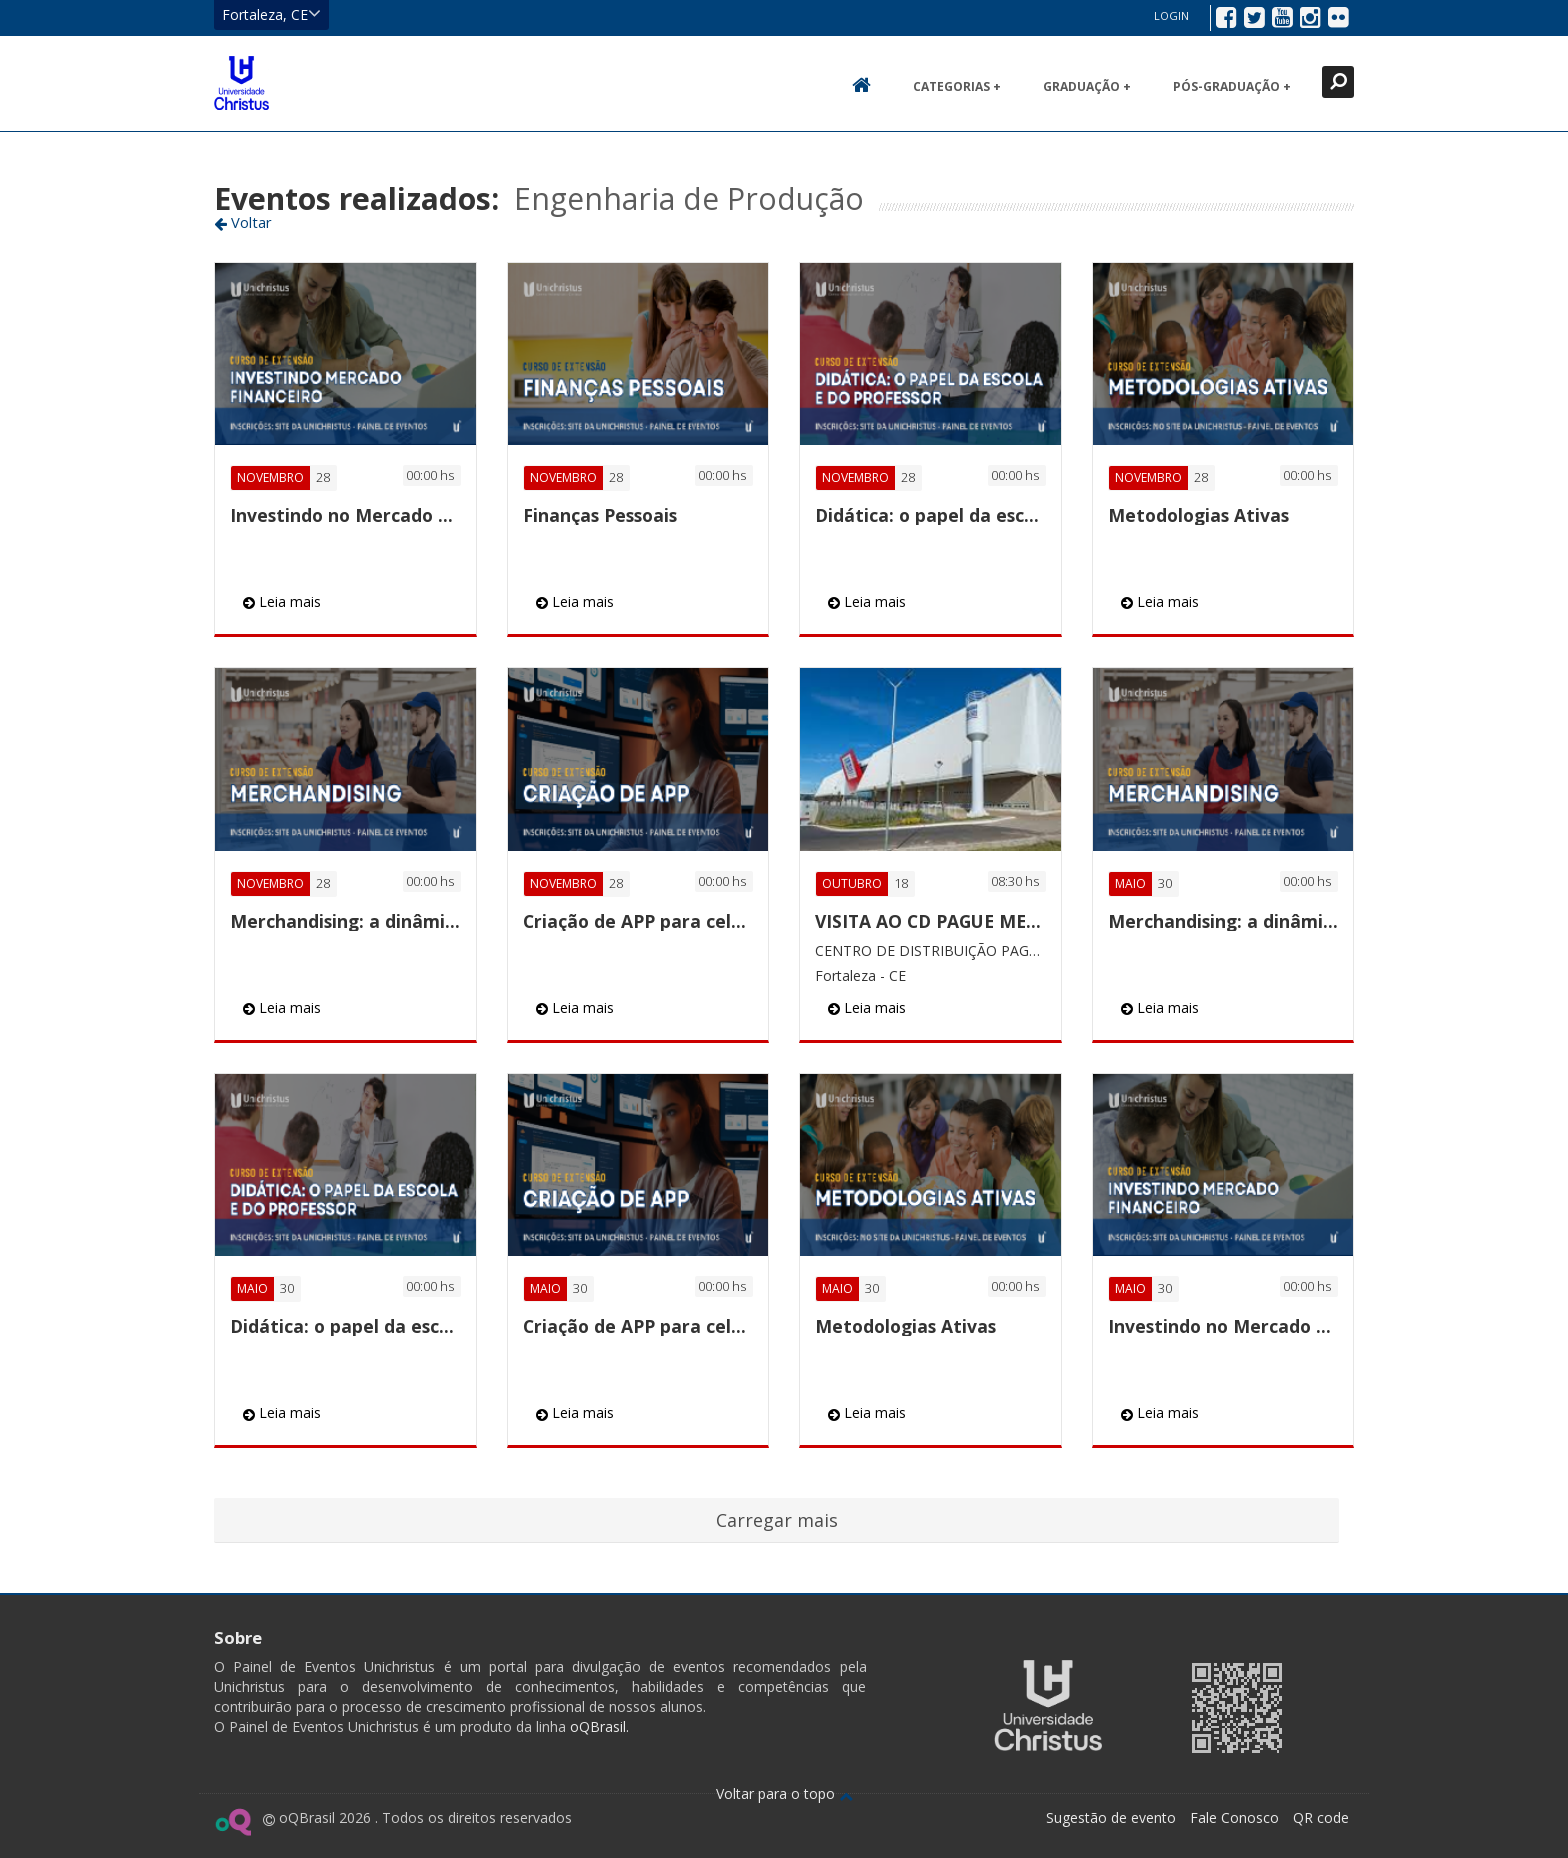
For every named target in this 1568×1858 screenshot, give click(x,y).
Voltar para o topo (784, 1793)
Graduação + (1087, 86)
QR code (1321, 1817)
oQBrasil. (597, 1726)
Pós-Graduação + (1232, 86)
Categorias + (957, 86)
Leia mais (282, 601)
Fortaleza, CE (271, 14)
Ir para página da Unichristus (1048, 1705)
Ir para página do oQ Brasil (232, 1822)
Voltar (243, 222)
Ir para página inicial (241, 83)
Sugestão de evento (1111, 1817)
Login (1171, 15)
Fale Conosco (1234, 1817)
